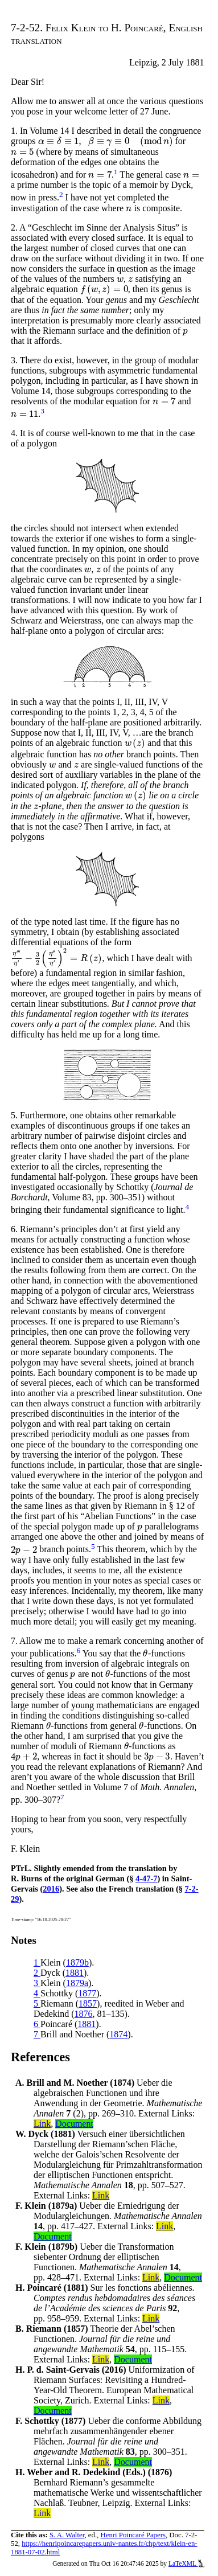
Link (42, 2123)
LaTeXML (186, 2563)
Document (74, 2123)
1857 (88, 2003)
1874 (118, 2034)
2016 (51, 1888)
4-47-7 (146, 1878)
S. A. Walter (67, 2535)
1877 (87, 1993)
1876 (84, 2014)
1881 (74, 1973)
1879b (77, 1962)
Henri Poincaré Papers (132, 2535)
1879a (77, 1983)
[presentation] (105, 141)
